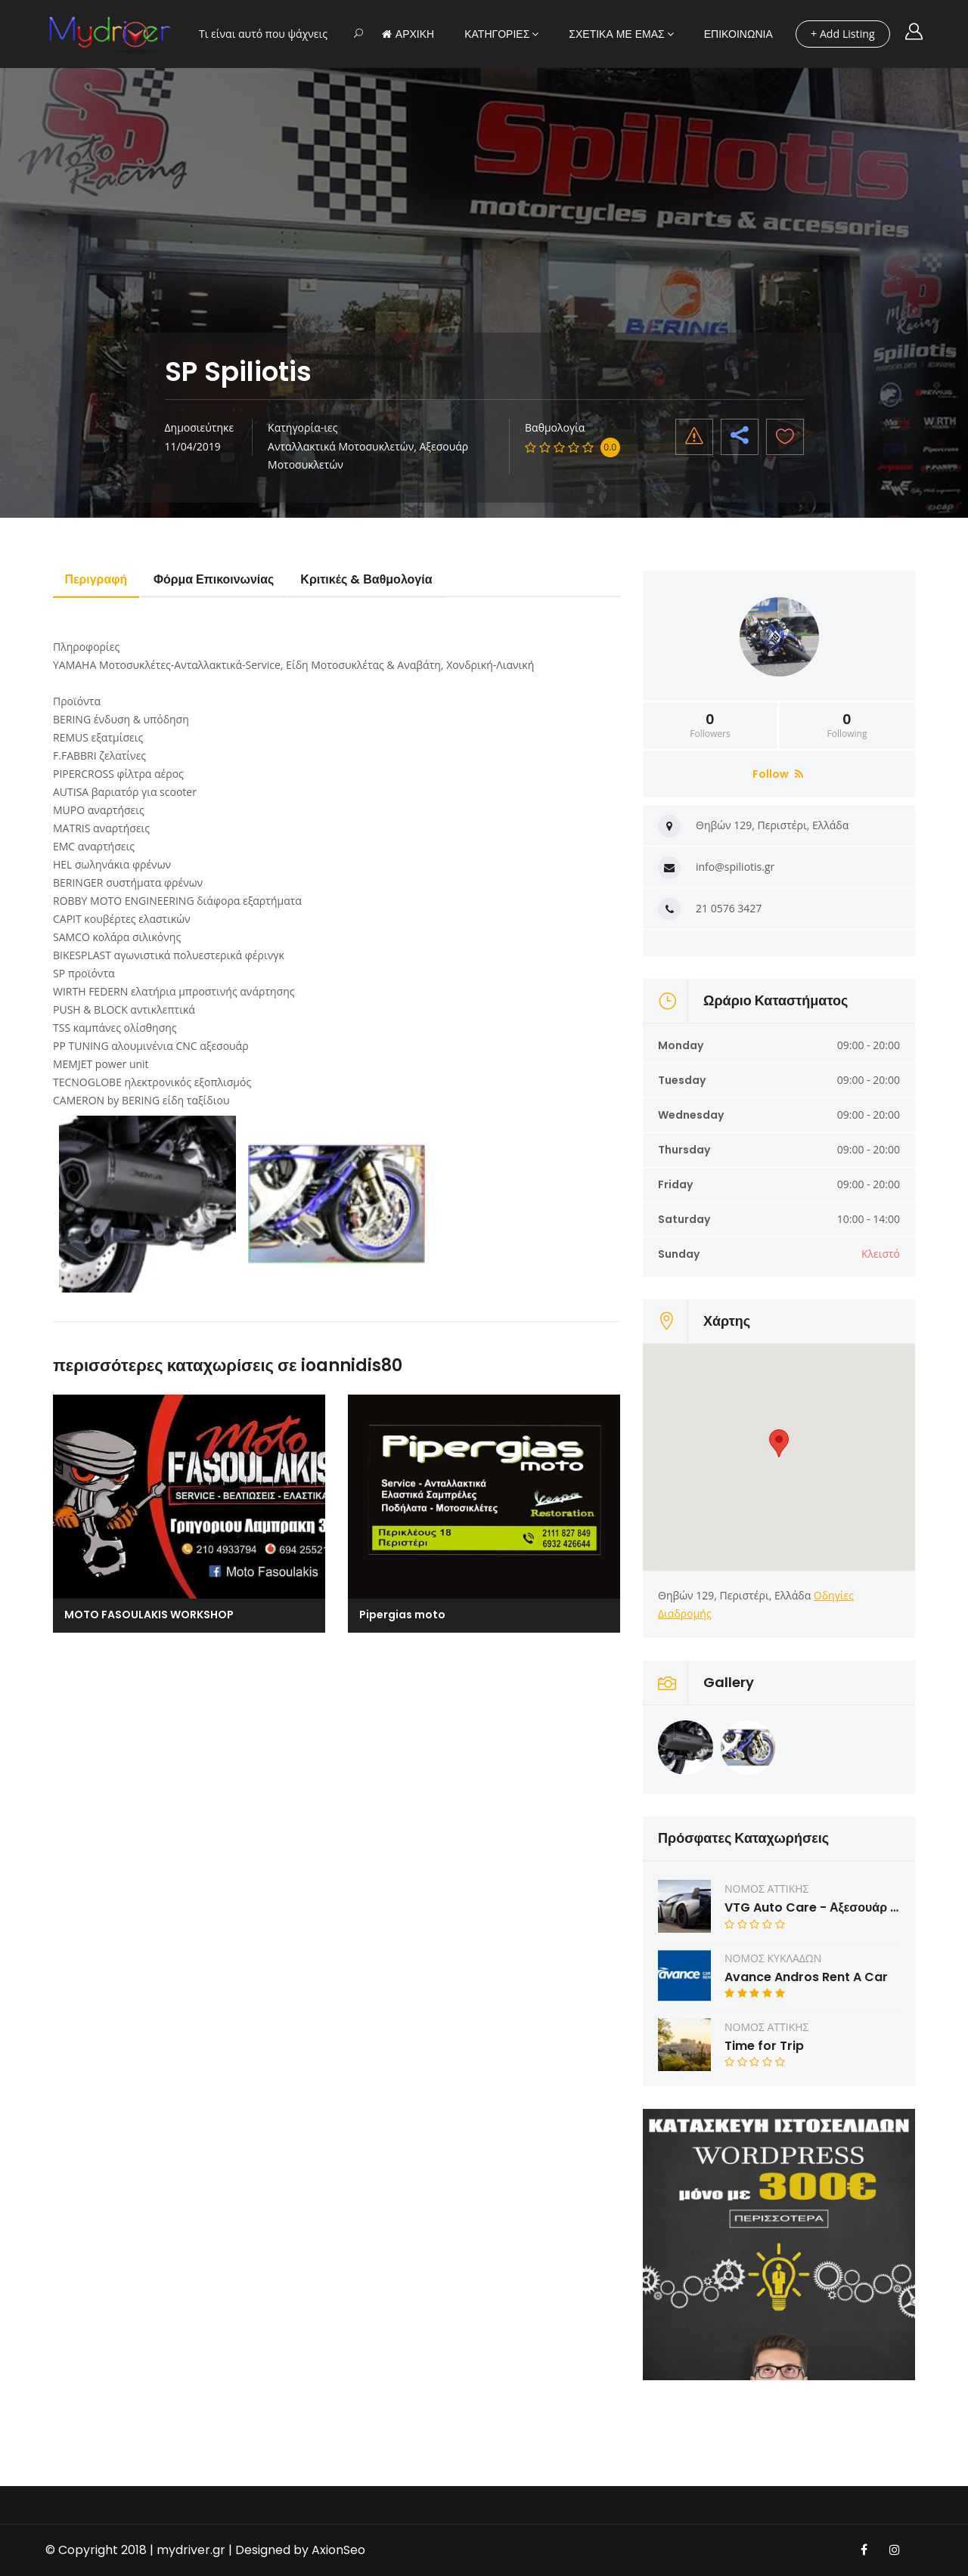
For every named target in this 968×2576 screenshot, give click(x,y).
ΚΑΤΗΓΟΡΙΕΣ (496, 34)
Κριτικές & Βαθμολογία (369, 579)
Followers (710, 725)
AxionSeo (338, 2550)
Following (847, 725)
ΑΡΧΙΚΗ (408, 34)
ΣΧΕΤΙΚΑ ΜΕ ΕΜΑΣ (616, 34)
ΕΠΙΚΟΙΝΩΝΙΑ (738, 34)
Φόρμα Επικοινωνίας (215, 579)
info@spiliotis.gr (735, 866)
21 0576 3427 (729, 908)
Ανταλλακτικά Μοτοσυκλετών (341, 446)
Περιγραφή (96, 579)
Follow (777, 774)
